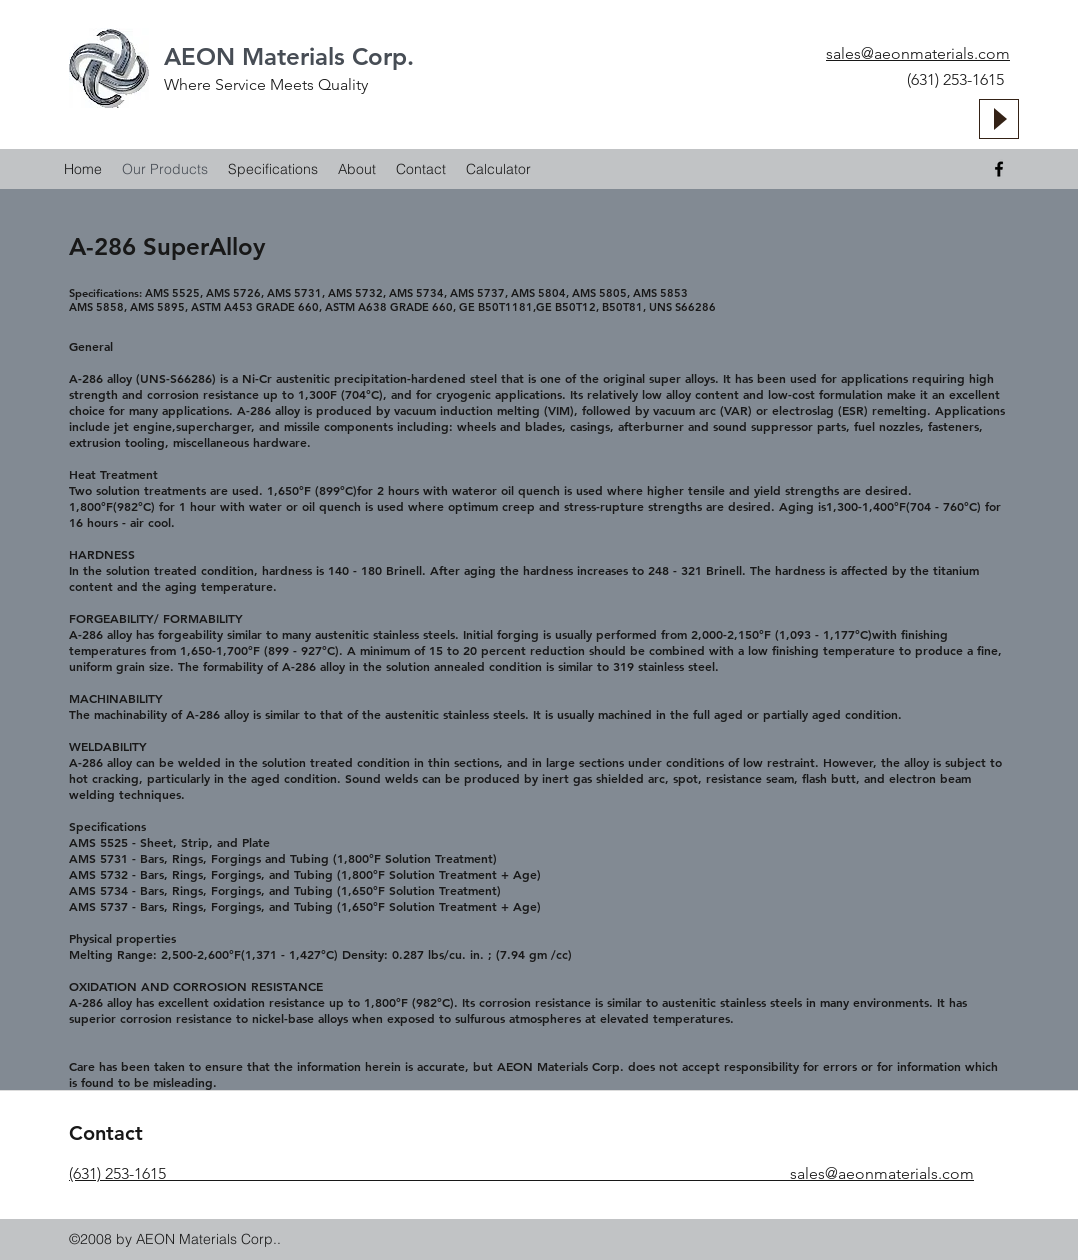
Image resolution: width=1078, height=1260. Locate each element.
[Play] (999, 119)
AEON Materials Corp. (289, 56)
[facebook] (999, 169)
